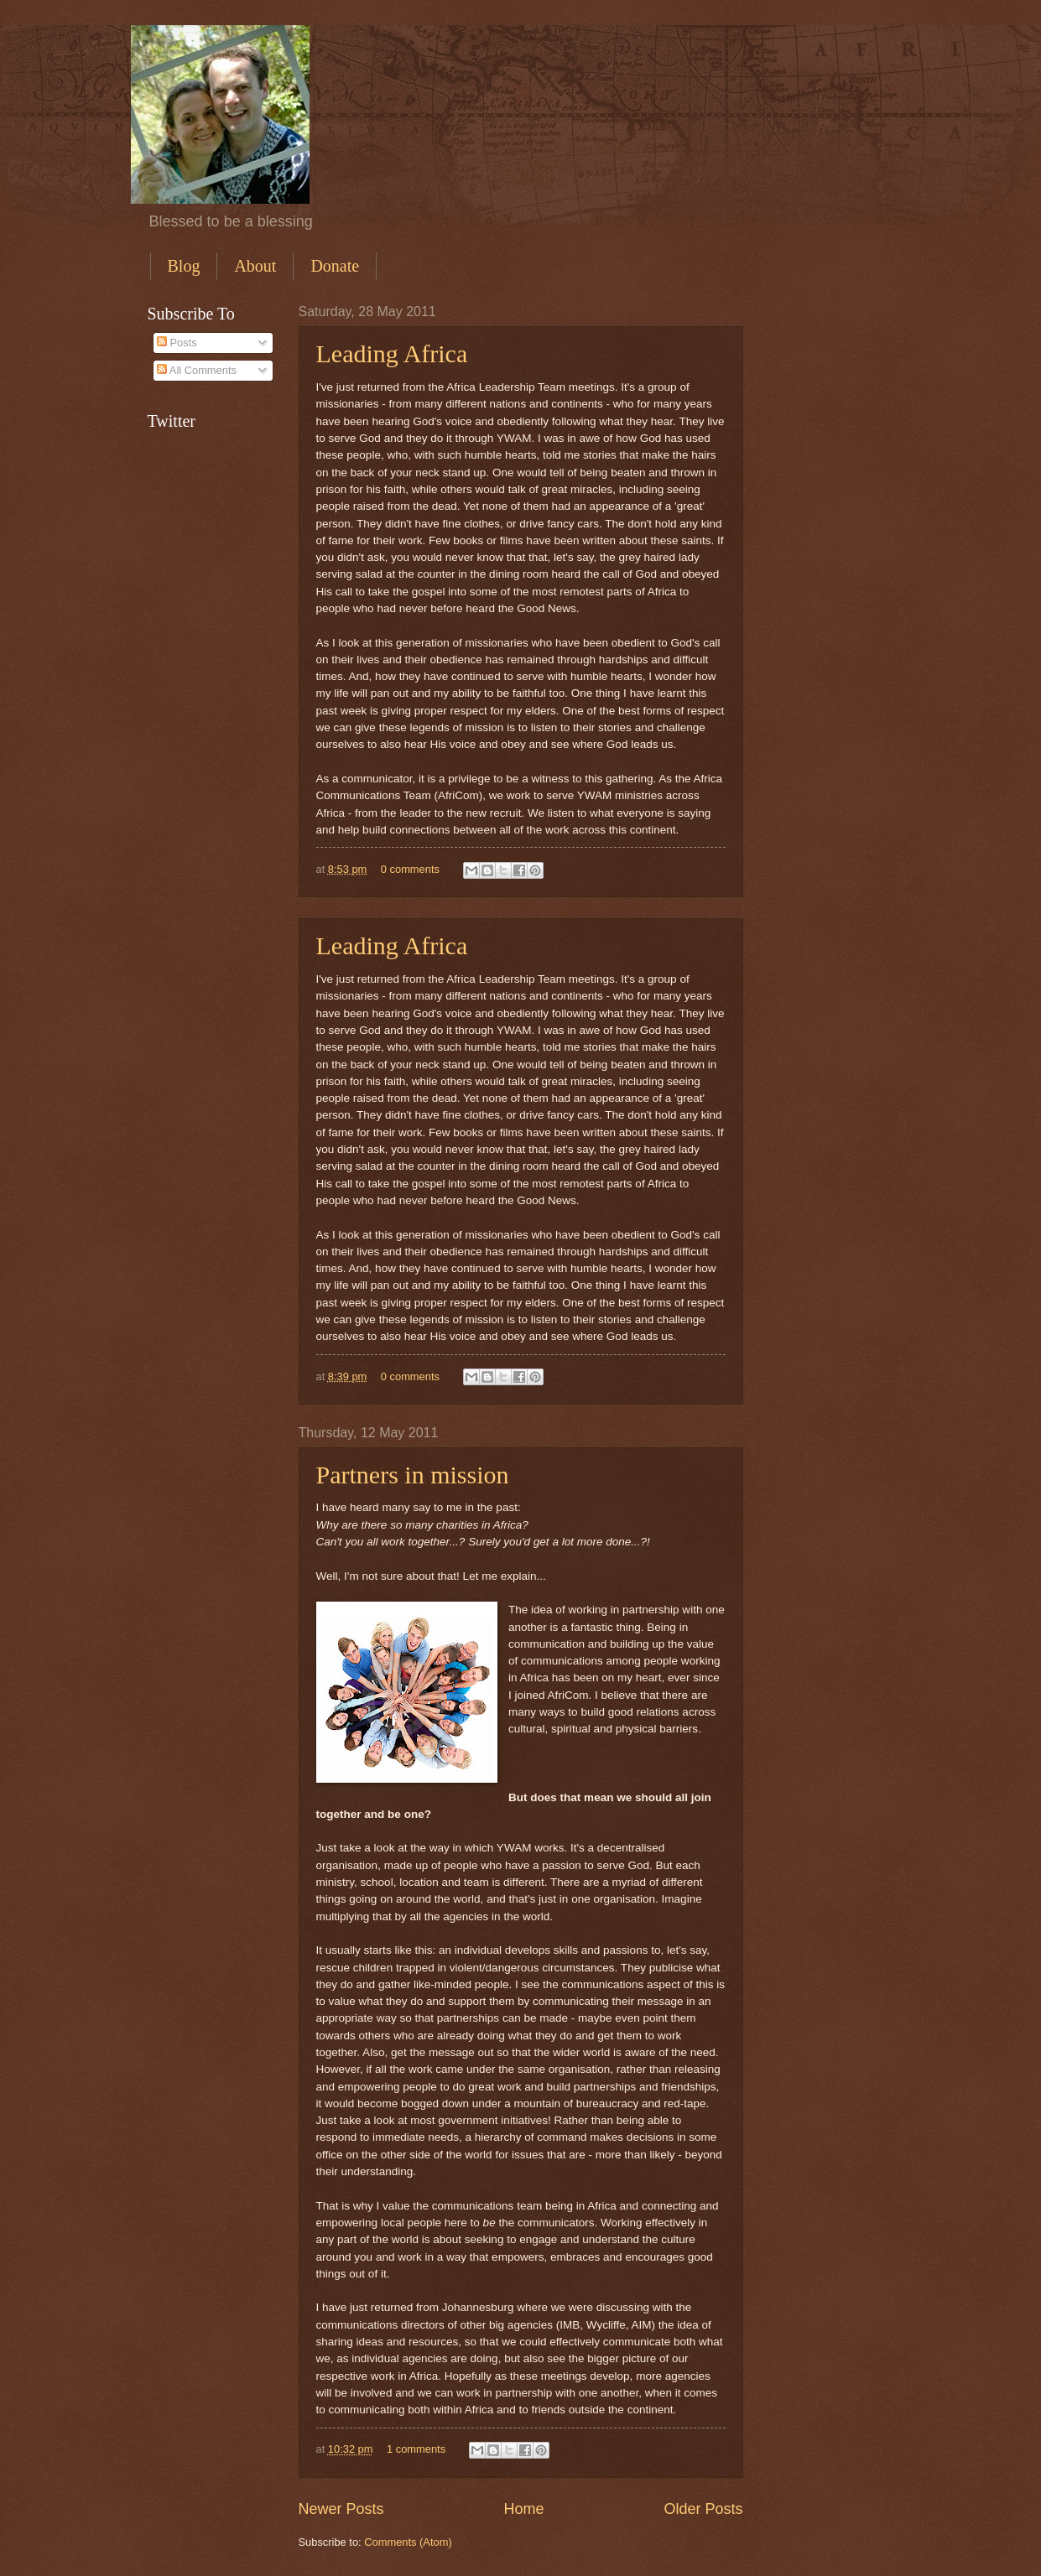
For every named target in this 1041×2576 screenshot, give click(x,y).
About (255, 266)
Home (523, 2509)
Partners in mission (412, 1474)
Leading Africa (392, 353)
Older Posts (703, 2509)
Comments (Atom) (407, 2542)
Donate (334, 266)
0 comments (410, 869)
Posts (177, 342)
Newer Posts (341, 2509)
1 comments (416, 2449)
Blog (184, 266)
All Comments (197, 370)
